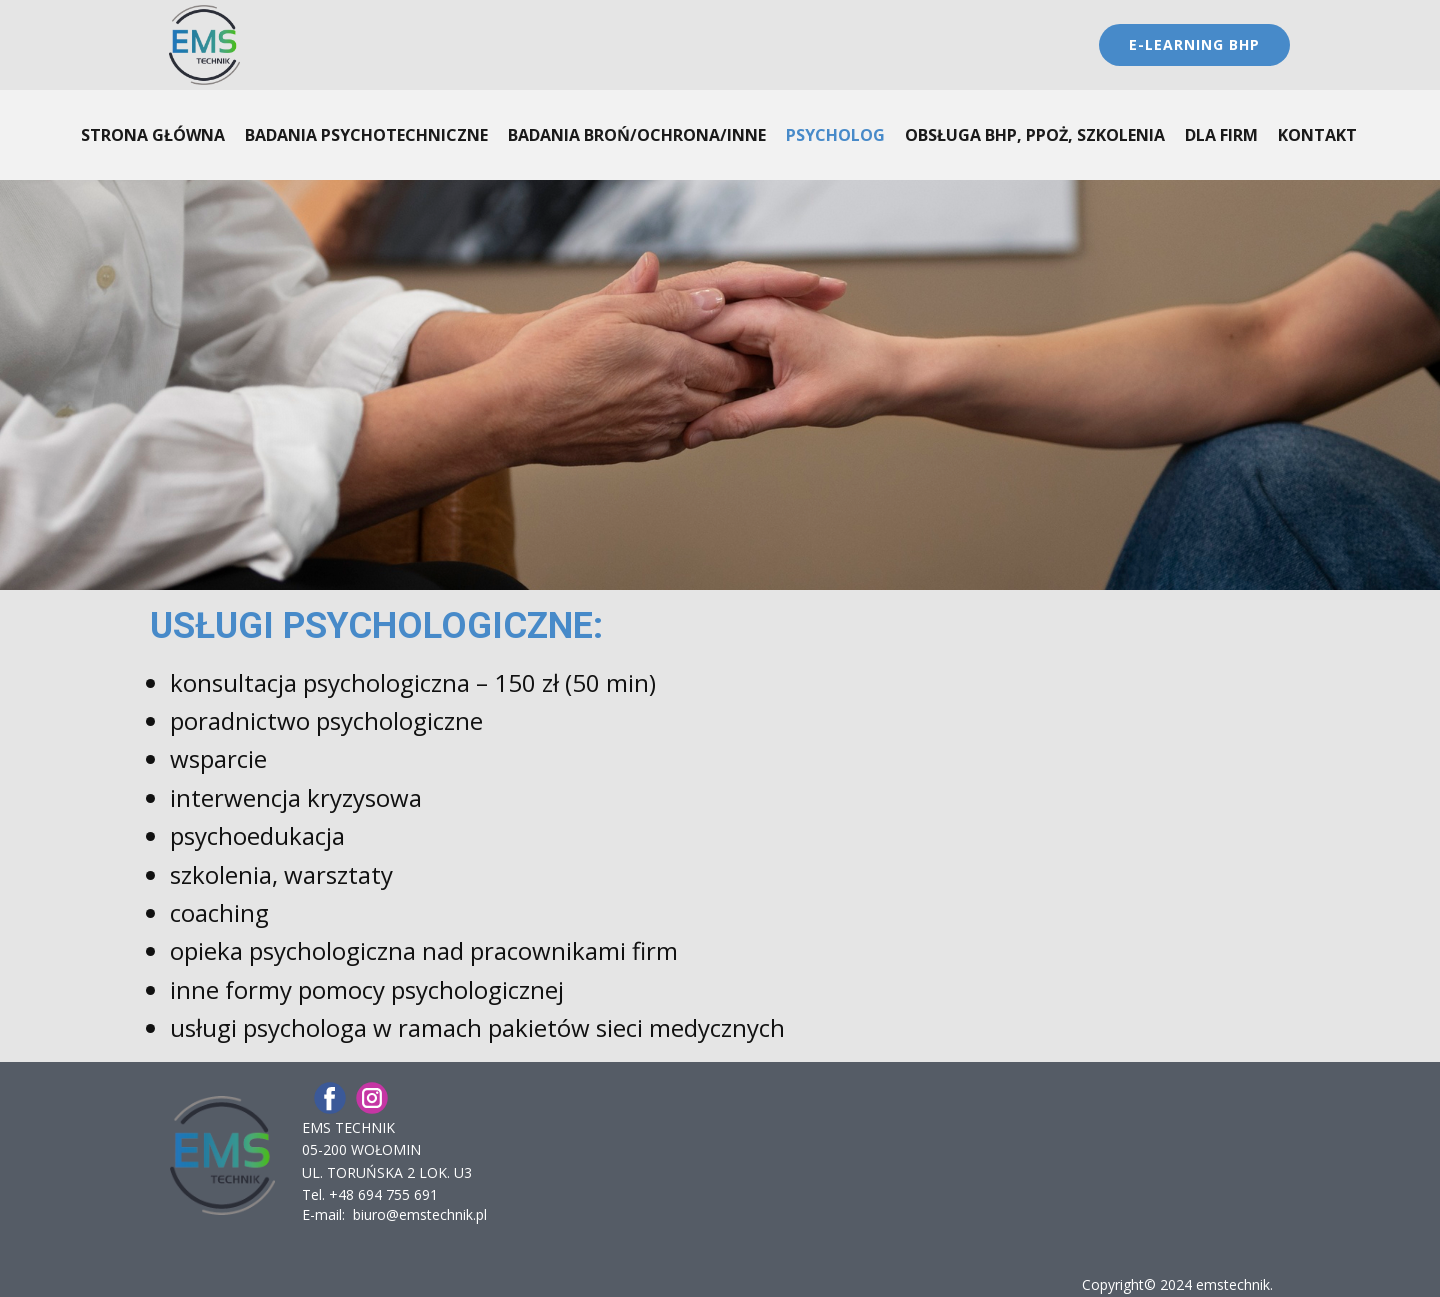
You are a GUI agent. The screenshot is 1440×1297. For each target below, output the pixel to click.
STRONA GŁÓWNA (153, 135)
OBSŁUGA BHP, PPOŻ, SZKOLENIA (1035, 135)
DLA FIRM (1221, 135)
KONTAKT (1317, 135)
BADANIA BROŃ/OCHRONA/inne (637, 135)
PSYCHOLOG (835, 135)
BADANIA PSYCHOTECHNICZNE (366, 135)
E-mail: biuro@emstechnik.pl (394, 1214)
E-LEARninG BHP (1194, 44)
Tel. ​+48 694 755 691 (370, 1194)
